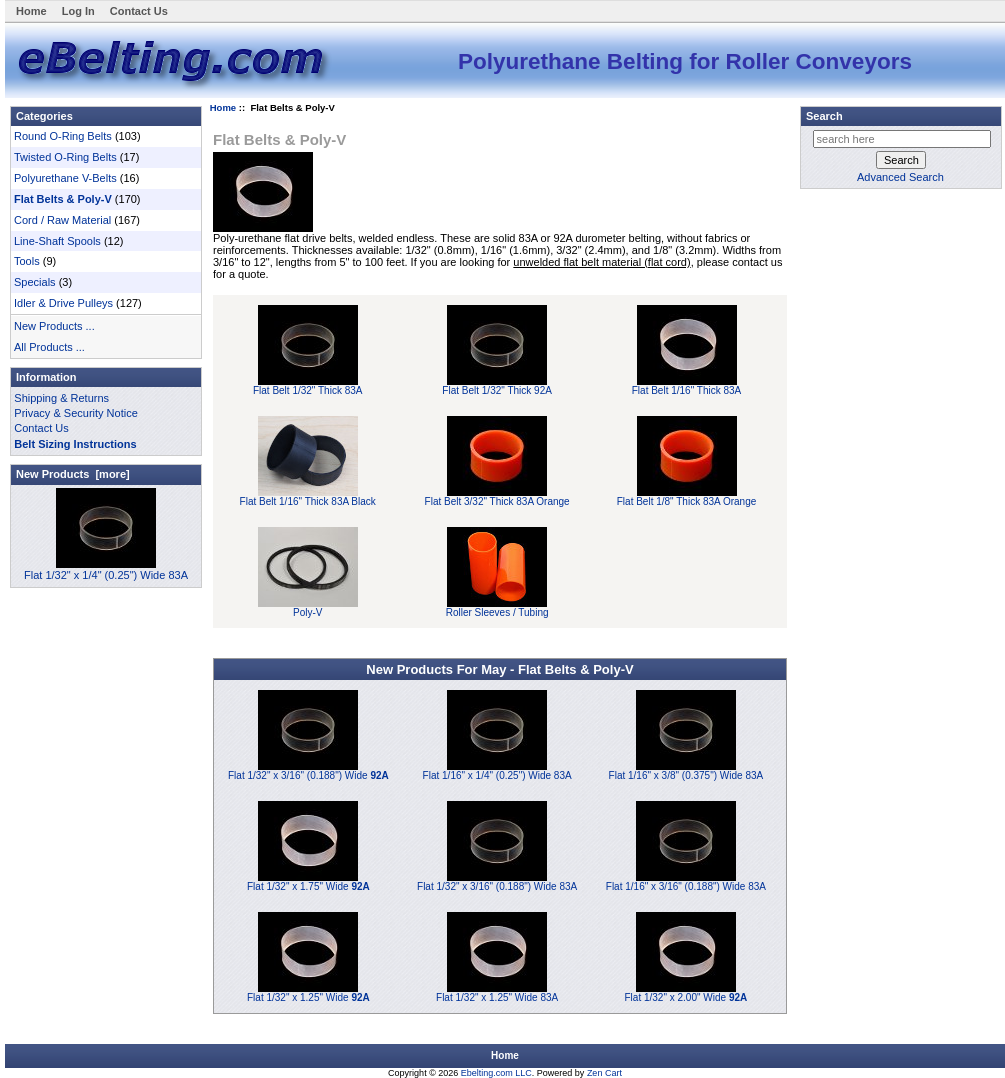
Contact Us (139, 11)
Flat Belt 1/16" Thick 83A (687, 386)
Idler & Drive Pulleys (63, 303)
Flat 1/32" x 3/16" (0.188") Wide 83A (497, 886)
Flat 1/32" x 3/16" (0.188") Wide (308, 775)
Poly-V (308, 608)
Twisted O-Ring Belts (65, 157)
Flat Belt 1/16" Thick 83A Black (308, 497)
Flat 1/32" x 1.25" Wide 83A (497, 997)
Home (31, 11)
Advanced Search (900, 177)
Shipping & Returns (61, 398)
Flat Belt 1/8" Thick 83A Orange (687, 497)
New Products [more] (73, 474)
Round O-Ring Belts (63, 136)
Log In (78, 11)
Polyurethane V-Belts (65, 178)
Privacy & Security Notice (75, 413)
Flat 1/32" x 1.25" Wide (308, 997)
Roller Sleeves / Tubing (497, 608)
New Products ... (54, 326)
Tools (27, 261)
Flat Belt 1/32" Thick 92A (497, 386)
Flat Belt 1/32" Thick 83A (308, 386)
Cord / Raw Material (62, 220)
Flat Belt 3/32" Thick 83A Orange (497, 497)
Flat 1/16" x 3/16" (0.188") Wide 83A (686, 886)
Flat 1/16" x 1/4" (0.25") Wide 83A (497, 775)
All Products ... (49, 347)
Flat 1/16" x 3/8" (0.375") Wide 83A (686, 775)
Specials (35, 282)
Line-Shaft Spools (57, 241)
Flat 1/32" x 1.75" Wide (308, 886)
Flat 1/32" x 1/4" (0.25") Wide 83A (106, 569)
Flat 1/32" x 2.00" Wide (686, 997)
